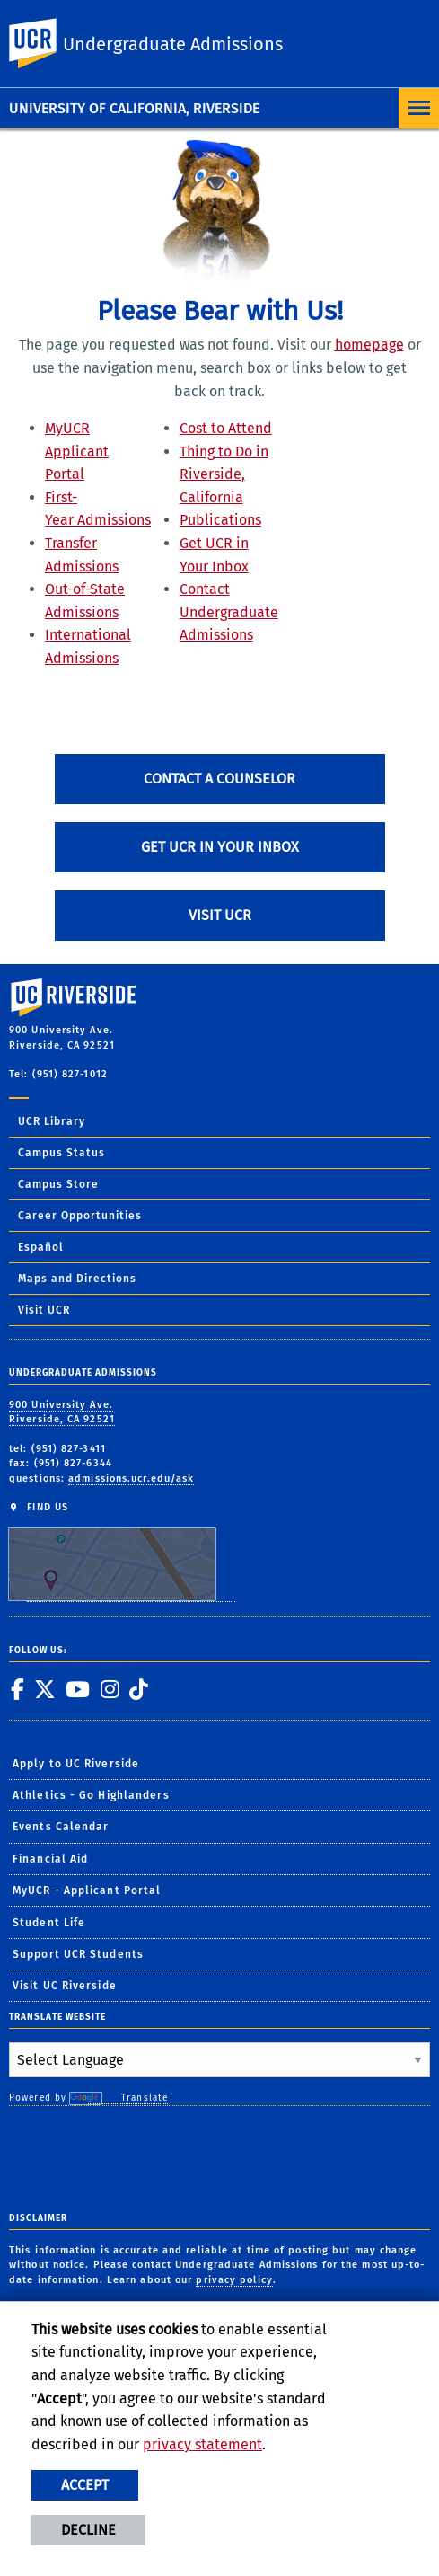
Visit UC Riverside (65, 1985)
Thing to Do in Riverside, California (224, 474)
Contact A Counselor (219, 778)
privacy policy (234, 2280)
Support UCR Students (78, 1954)
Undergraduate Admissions (173, 44)
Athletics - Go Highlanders (91, 1795)
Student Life (49, 1923)
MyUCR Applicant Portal (77, 451)
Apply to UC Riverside (76, 1763)
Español (41, 1247)
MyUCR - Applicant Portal (87, 1890)
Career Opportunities (80, 1215)
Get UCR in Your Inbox (220, 846)
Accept (85, 2484)
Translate (128, 2098)
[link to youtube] (77, 1689)
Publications (220, 519)
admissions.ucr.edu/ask (131, 1478)
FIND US (121, 1551)
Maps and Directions (77, 1278)
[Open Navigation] (419, 108)
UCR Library (51, 1121)
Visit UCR (220, 915)
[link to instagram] (109, 1689)
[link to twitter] (44, 1689)
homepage (369, 344)
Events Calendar (61, 1826)
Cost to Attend (226, 428)
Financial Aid (50, 1859)
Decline (88, 2529)
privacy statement (202, 2444)
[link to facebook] (17, 1689)
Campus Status (61, 1152)
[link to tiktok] (138, 1689)
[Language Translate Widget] (219, 2059)
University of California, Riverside (134, 108)
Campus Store (58, 1184)
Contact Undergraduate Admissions (229, 611)
